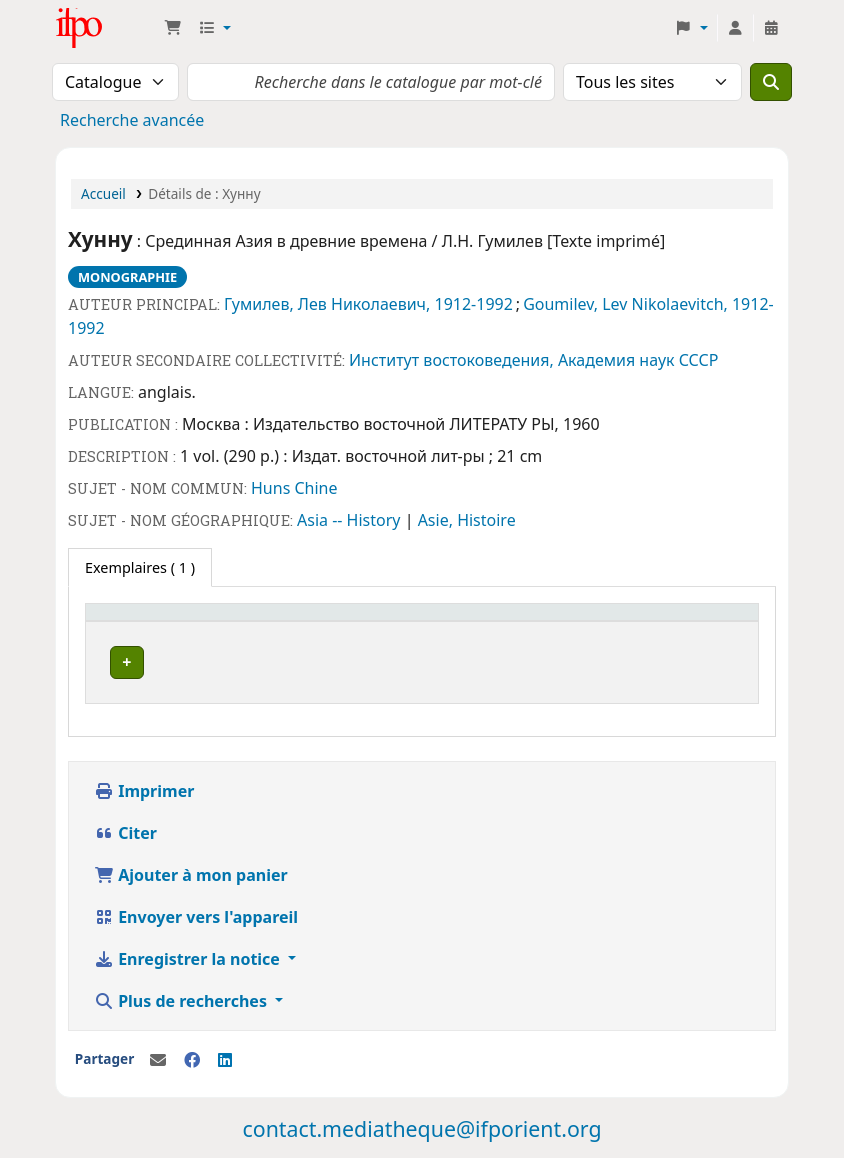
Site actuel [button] (131, 621)
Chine (315, 488)
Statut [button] (410, 621)
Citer (125, 827)
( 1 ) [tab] (140, 567)
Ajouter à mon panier (191, 869)
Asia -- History (351, 520)
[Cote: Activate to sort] (335, 622)
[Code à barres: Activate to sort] (583, 622)
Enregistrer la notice (189, 953)
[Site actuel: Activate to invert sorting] (189, 622)
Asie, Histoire (467, 520)
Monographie (127, 277)
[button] (173, 28)
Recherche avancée (132, 120)
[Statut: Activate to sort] (439, 622)
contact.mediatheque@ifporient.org (421, 1122)
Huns (272, 488)
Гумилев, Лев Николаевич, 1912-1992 (368, 304)
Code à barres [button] (558, 621)
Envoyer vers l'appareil (196, 911)
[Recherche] (771, 82)
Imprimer (144, 785)
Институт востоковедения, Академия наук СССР (533, 360)
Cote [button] (316, 621)
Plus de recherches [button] (182, 995)
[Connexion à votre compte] (735, 28)
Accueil (103, 193)
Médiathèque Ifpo (106, 28)
